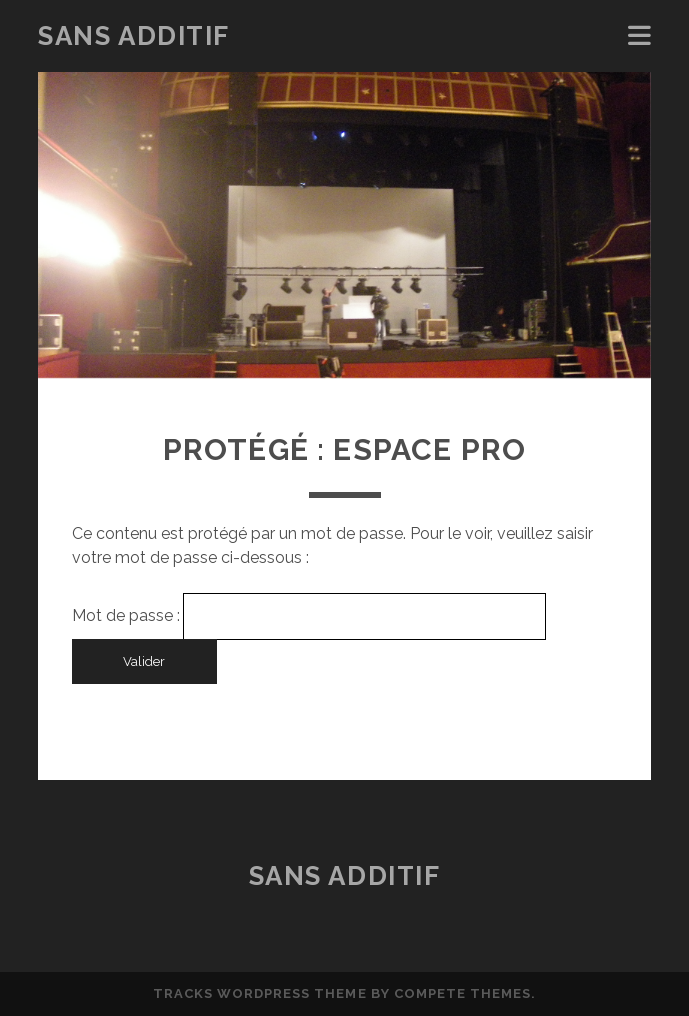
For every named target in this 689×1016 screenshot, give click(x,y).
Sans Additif (134, 36)
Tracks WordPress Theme (260, 993)
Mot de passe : (308, 615)
